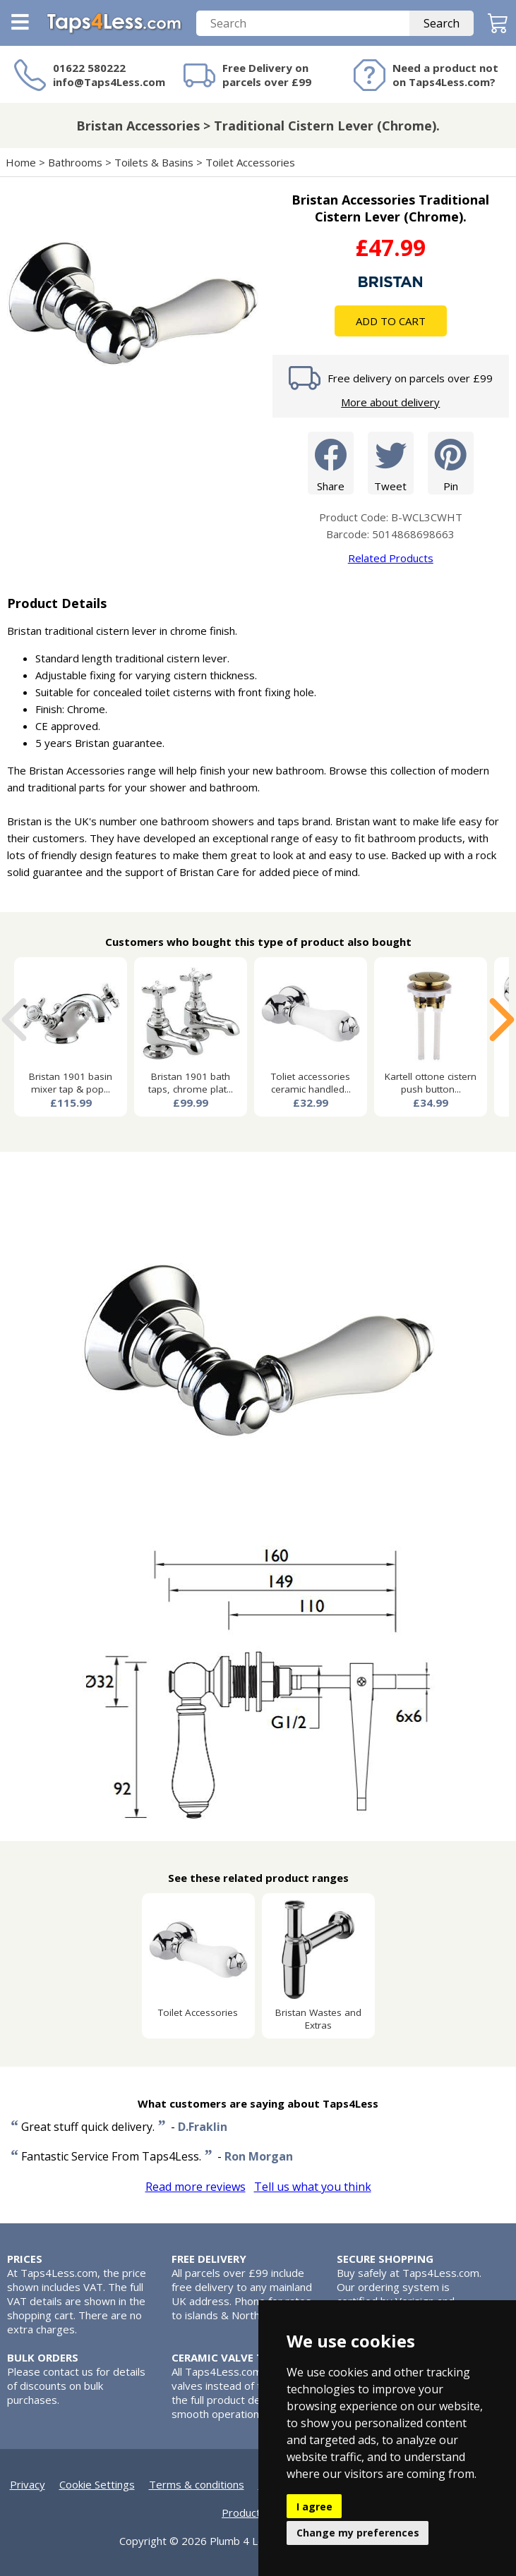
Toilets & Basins (153, 162)
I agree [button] (314, 2506)
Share (331, 462)
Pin (451, 462)
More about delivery (390, 402)
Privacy (27, 2484)
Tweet (391, 462)
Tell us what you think (312, 2186)
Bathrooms (75, 162)
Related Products (390, 558)
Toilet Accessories (250, 162)
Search (442, 23)
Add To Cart (391, 321)
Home (21, 162)
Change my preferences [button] (357, 2532)
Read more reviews (195, 2186)
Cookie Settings (97, 2484)
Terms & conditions (196, 2484)
